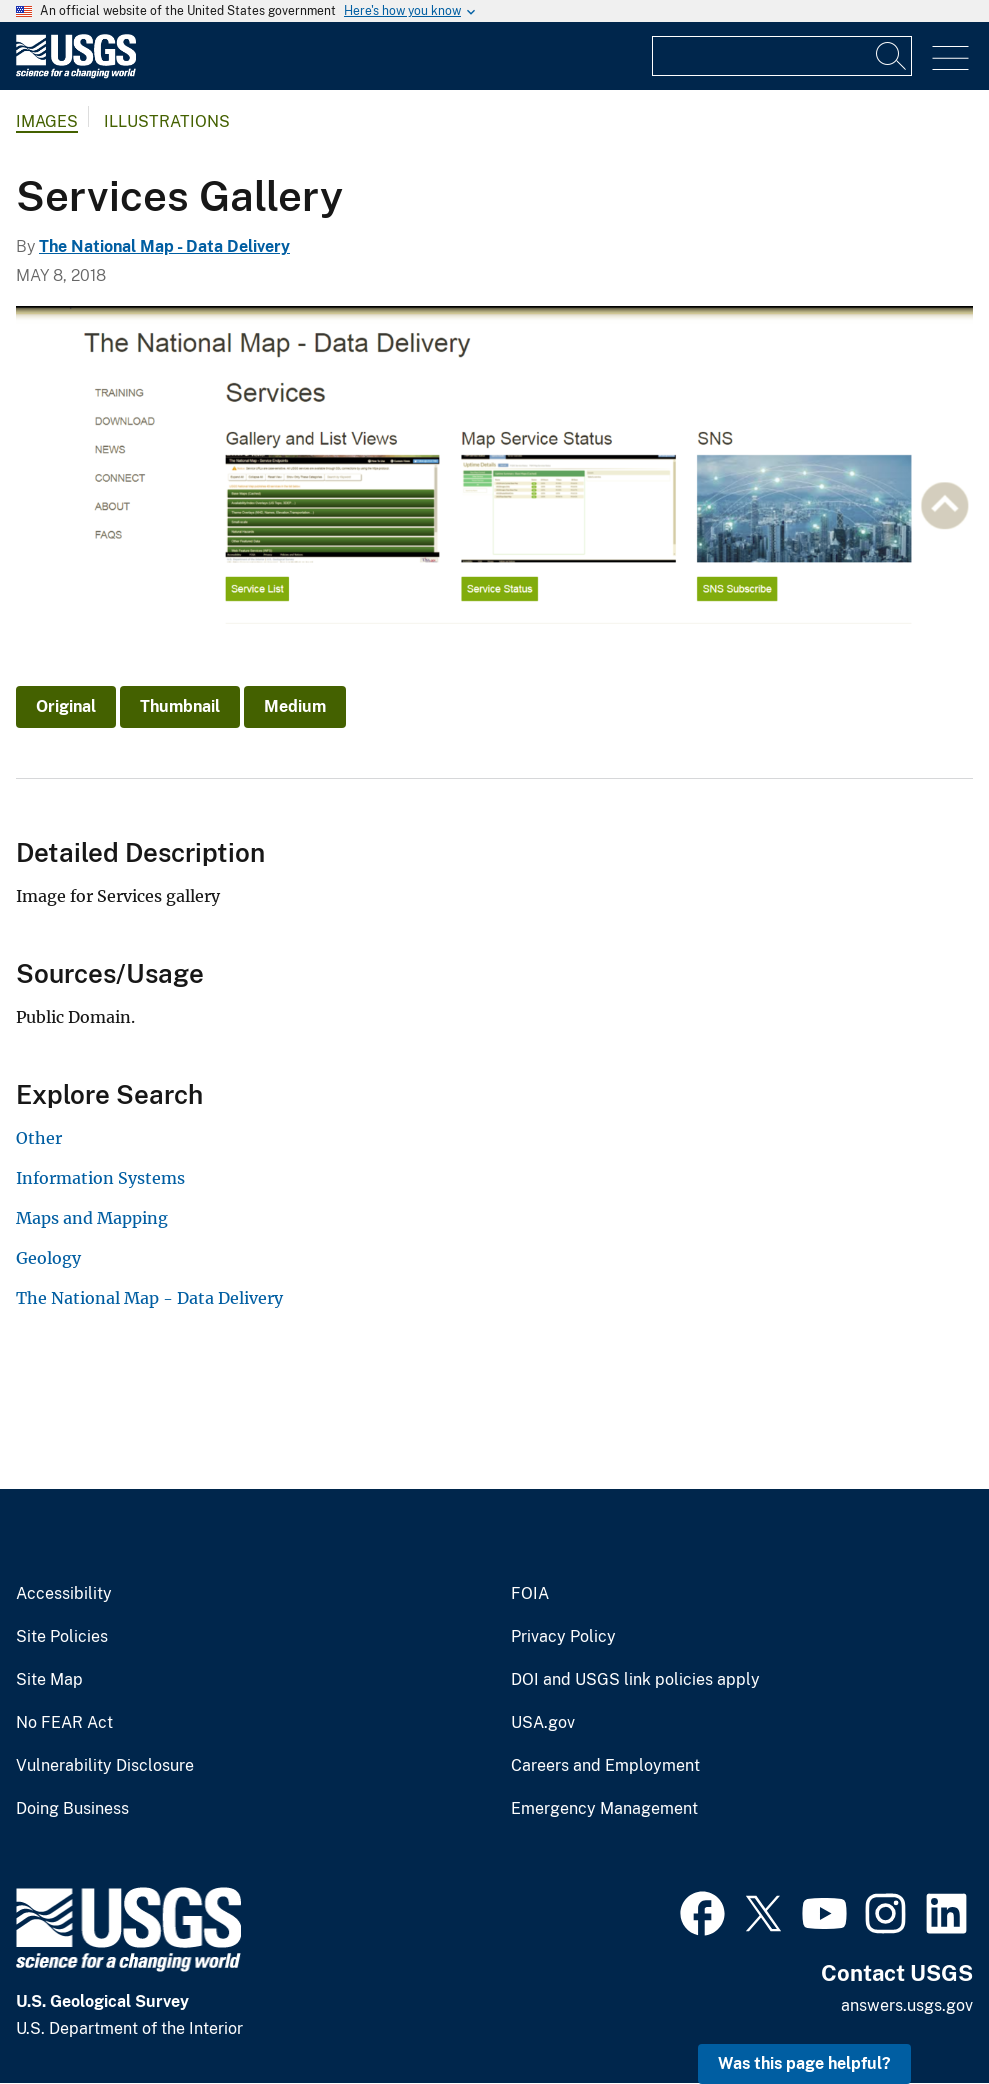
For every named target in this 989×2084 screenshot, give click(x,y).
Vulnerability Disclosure (105, 1766)
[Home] (76, 73)
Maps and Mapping (92, 1218)
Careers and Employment (605, 1766)
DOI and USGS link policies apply (635, 1680)
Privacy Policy (563, 1637)
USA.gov (543, 1723)
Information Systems (100, 1178)
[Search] (892, 56)
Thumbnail (180, 706)
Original (66, 706)
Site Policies (62, 1637)
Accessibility (64, 1594)
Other (39, 1138)
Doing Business (72, 1809)
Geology (48, 1258)
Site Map (49, 1680)
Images (47, 121)
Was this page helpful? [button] (804, 2063)
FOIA (530, 1594)
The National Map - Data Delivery (164, 246)
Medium (295, 706)
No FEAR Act (64, 1723)
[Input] (782, 56)
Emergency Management (604, 1809)
